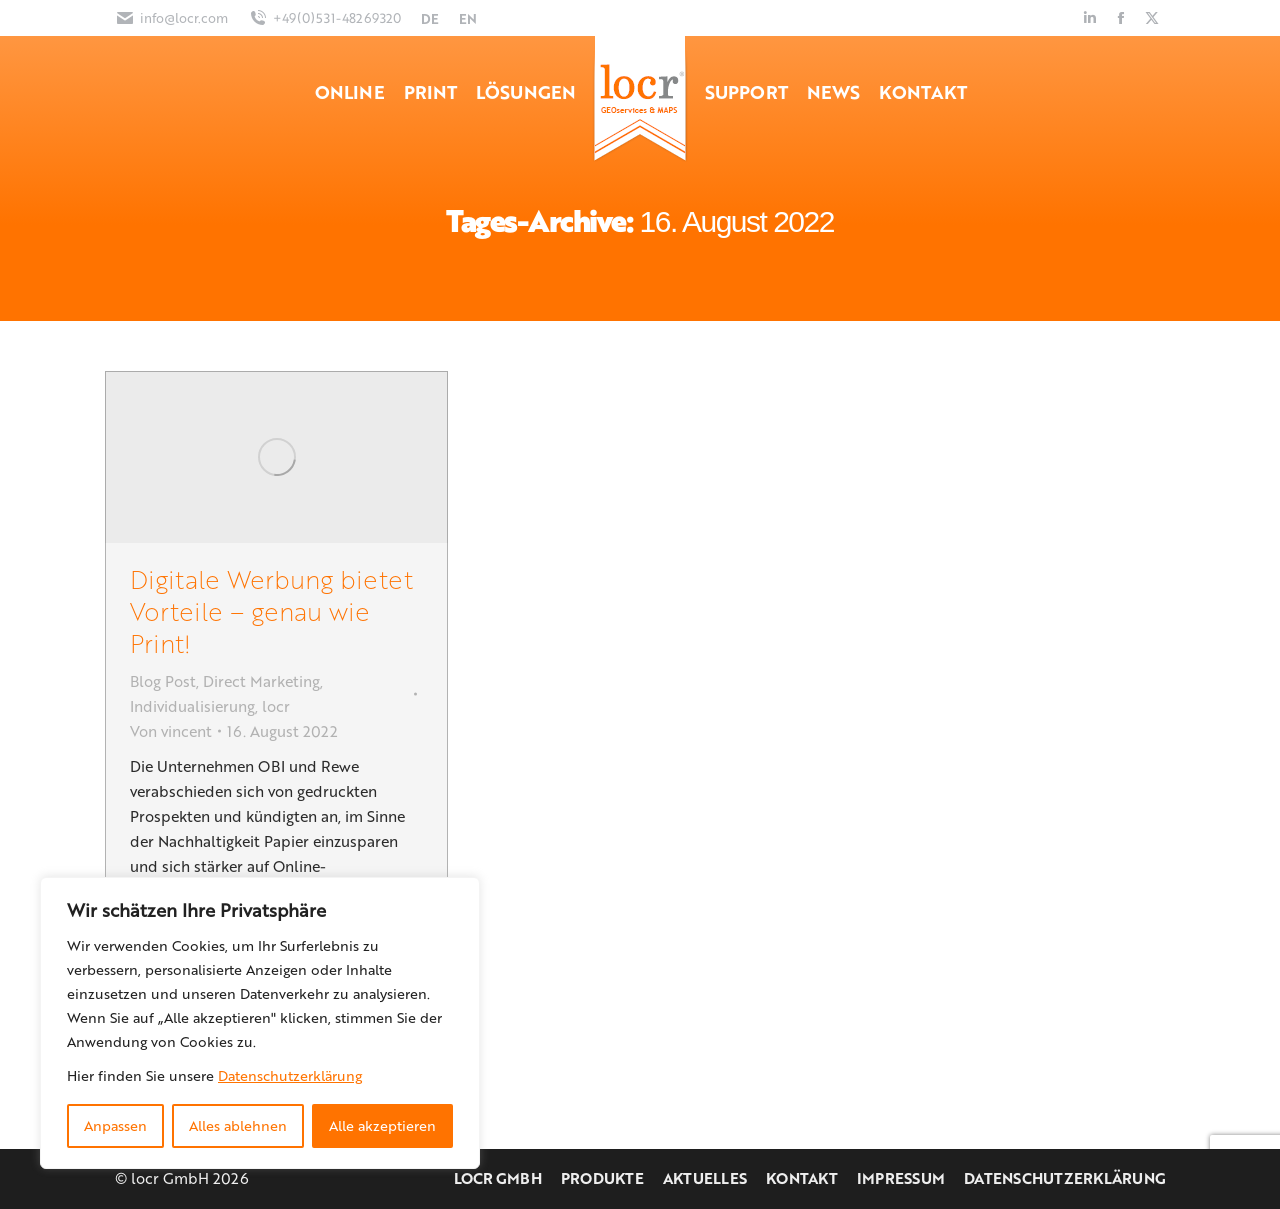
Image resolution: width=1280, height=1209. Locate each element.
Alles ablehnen (238, 1125)
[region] (260, 1023)
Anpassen (115, 1125)
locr (276, 706)
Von (171, 731)
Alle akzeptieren (382, 1125)
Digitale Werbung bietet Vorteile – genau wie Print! (271, 610)
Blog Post (163, 681)
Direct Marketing (261, 681)
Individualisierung (192, 706)
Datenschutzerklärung (290, 1075)
